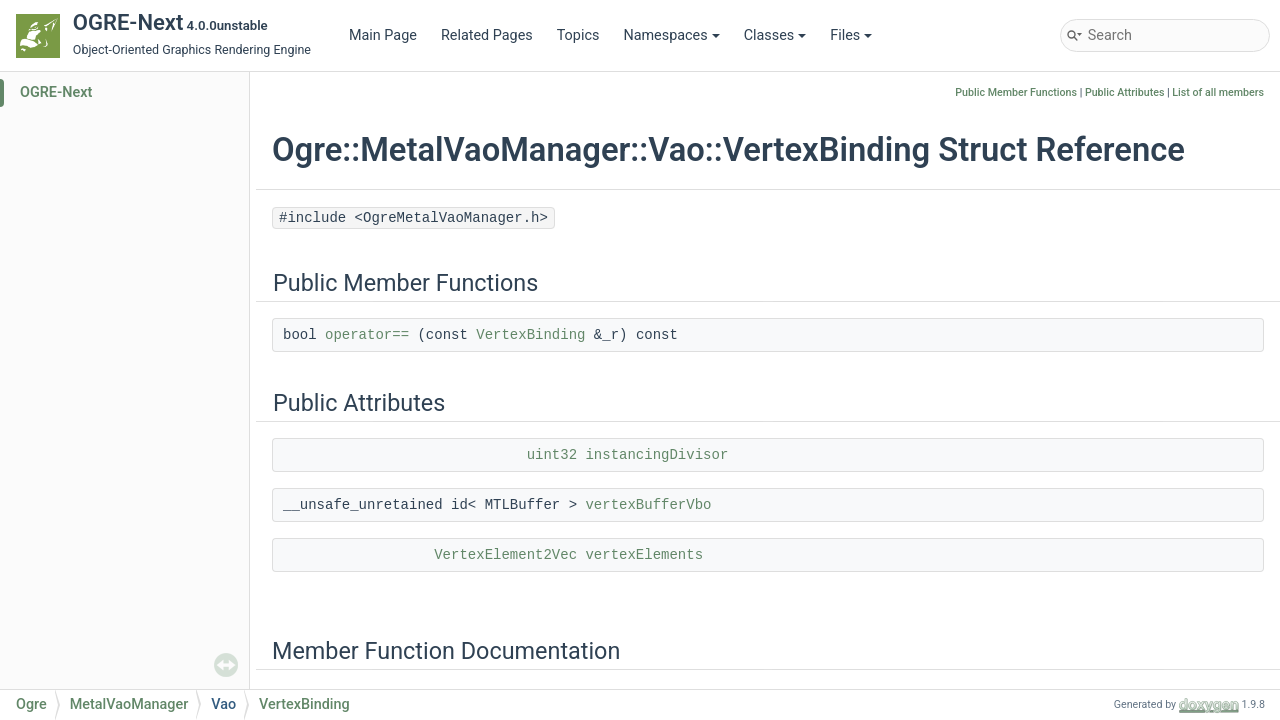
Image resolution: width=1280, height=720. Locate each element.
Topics (578, 35)
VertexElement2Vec (505, 555)
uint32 (552, 455)
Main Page (383, 35)
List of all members (1218, 92)
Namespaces (671, 35)
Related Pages (487, 35)
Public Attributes (1125, 92)
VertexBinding (530, 335)
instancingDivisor (656, 455)
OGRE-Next (56, 92)
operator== (367, 335)
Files (851, 35)
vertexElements (644, 555)
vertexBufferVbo (648, 505)
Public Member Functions (1016, 92)
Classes (775, 35)
